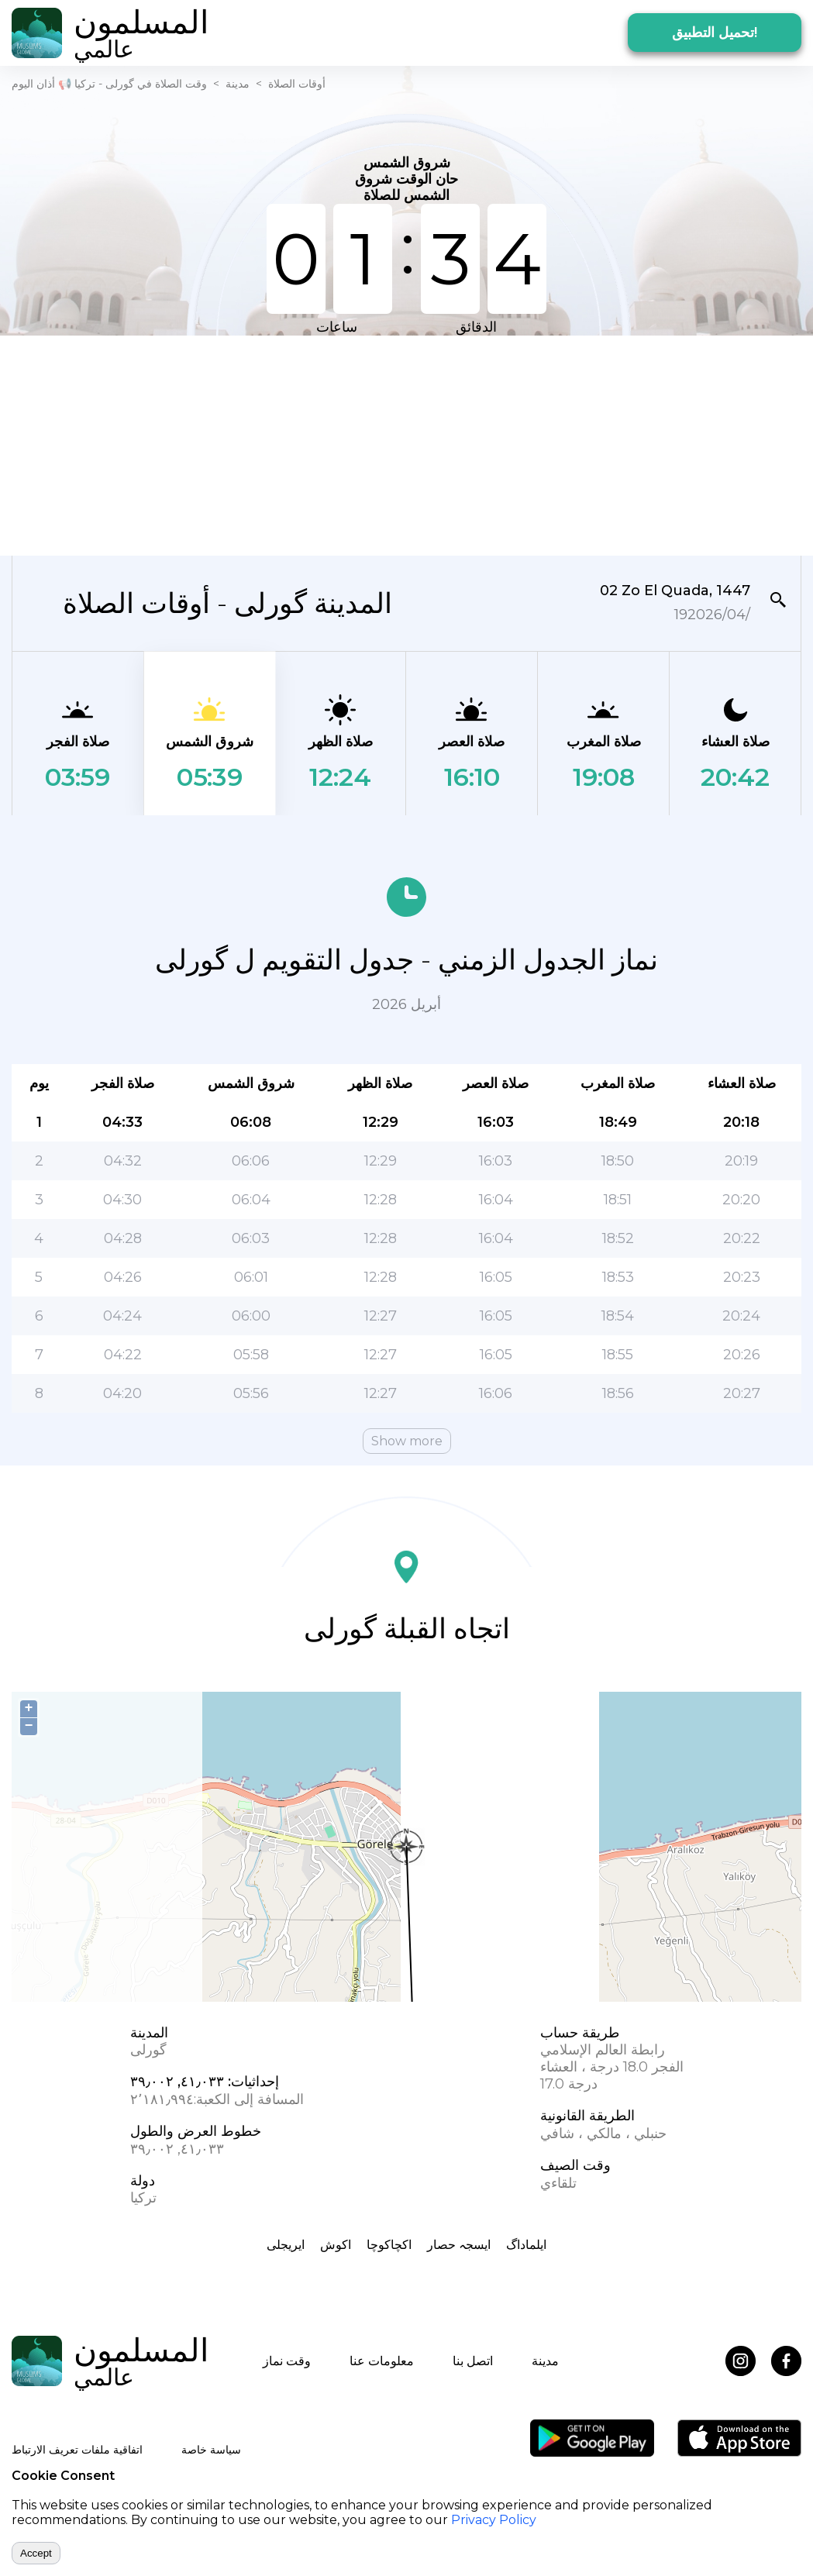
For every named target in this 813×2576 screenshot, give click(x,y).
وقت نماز (287, 2361)
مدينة (238, 84)
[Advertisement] (353, 444)
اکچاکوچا (389, 2244)
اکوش (335, 2244)
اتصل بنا (473, 2361)
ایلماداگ (526, 2244)
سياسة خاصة (211, 2450)
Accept (36, 2553)
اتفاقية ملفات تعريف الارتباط (77, 2450)
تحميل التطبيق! (714, 32)
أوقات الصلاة (297, 84)
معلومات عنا (382, 2361)
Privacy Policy (493, 2519)
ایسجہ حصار (459, 2244)
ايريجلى (286, 2244)
